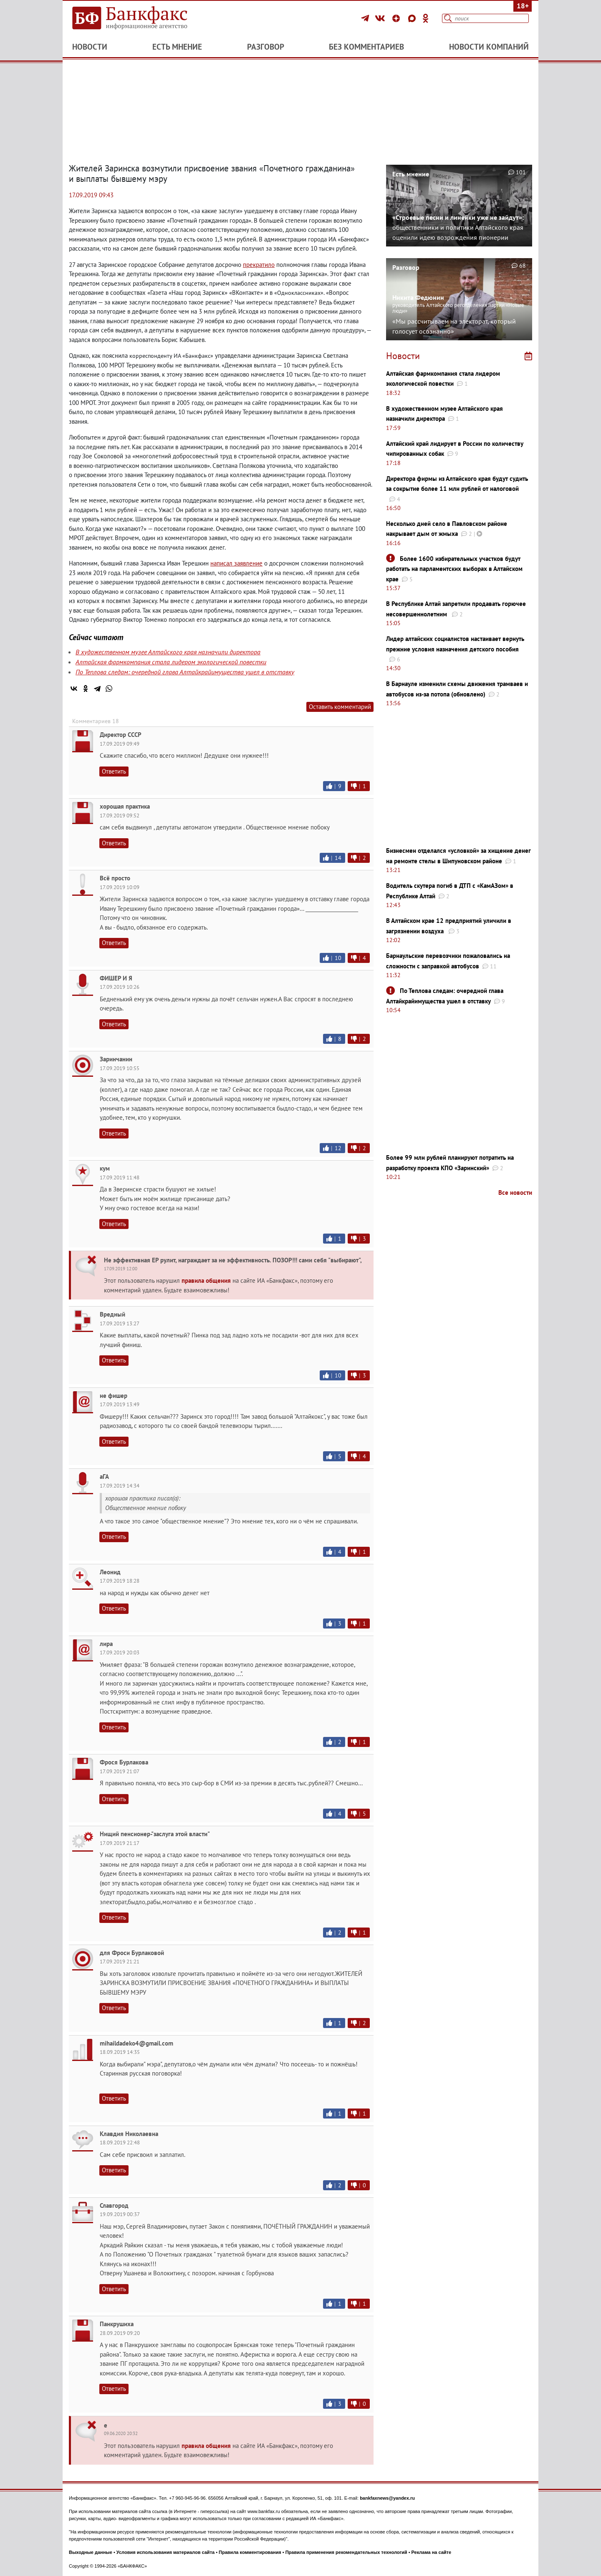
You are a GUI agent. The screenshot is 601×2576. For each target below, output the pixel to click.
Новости (89, 47)
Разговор (265, 47)
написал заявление (236, 563)
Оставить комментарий (340, 707)
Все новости (515, 1192)
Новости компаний (489, 47)
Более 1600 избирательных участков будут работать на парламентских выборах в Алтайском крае (454, 569)
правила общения (206, 1280)
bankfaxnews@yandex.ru (387, 2498)
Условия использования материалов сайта (165, 2552)
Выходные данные (90, 2552)
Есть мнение (177, 47)
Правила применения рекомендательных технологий (346, 2552)
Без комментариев (366, 47)
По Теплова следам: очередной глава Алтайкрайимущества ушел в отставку (185, 672)
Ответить (114, 771)
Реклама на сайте (432, 2552)
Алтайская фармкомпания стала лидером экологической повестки (171, 662)
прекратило (259, 265)
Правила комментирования (250, 2552)
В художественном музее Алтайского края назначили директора (168, 652)
